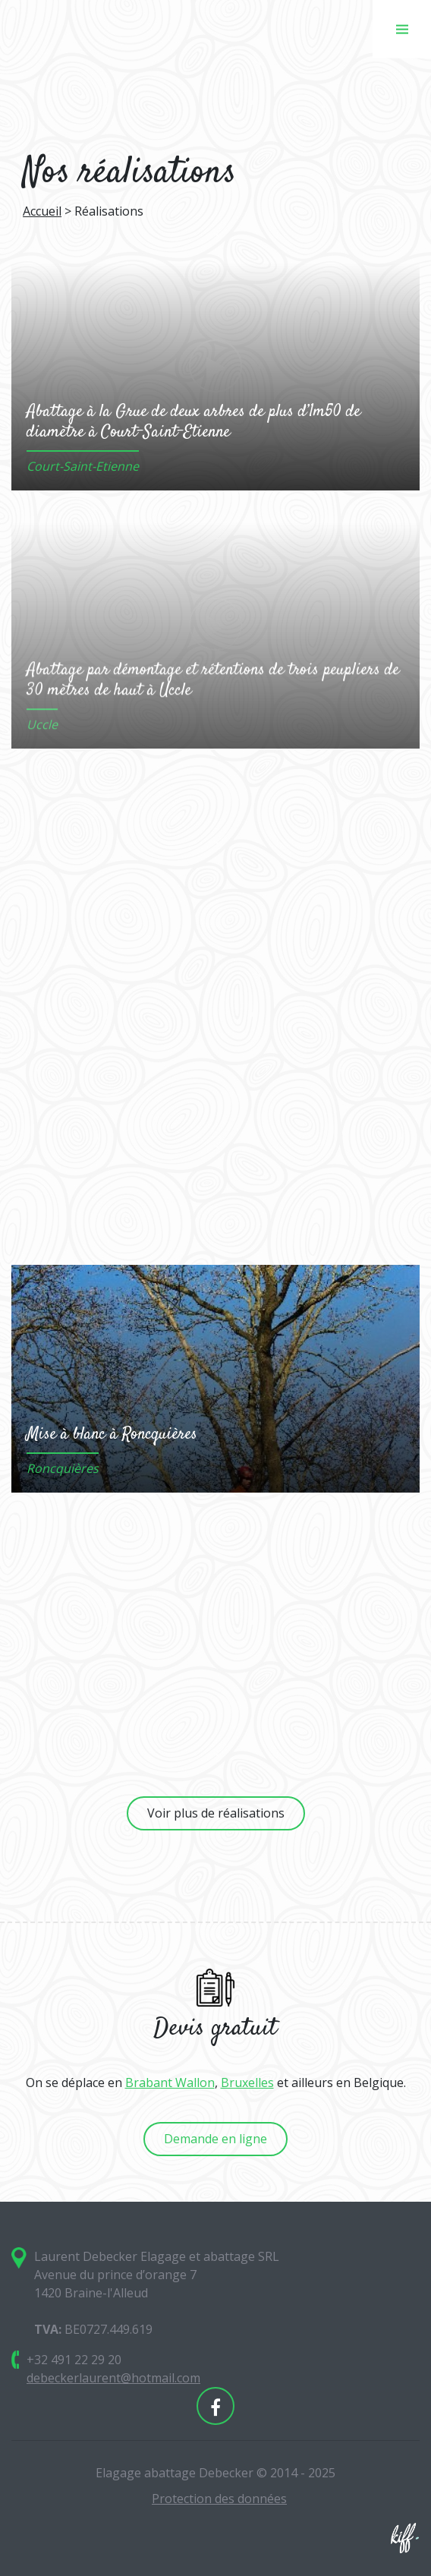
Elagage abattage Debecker (91, 29)
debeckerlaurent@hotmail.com (113, 2377)
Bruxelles (247, 2082)
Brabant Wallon (170, 2082)
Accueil (42, 211)
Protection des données (219, 2498)
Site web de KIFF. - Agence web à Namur (404, 2538)
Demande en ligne (215, 2138)
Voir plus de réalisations (216, 1813)
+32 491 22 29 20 (74, 2359)
